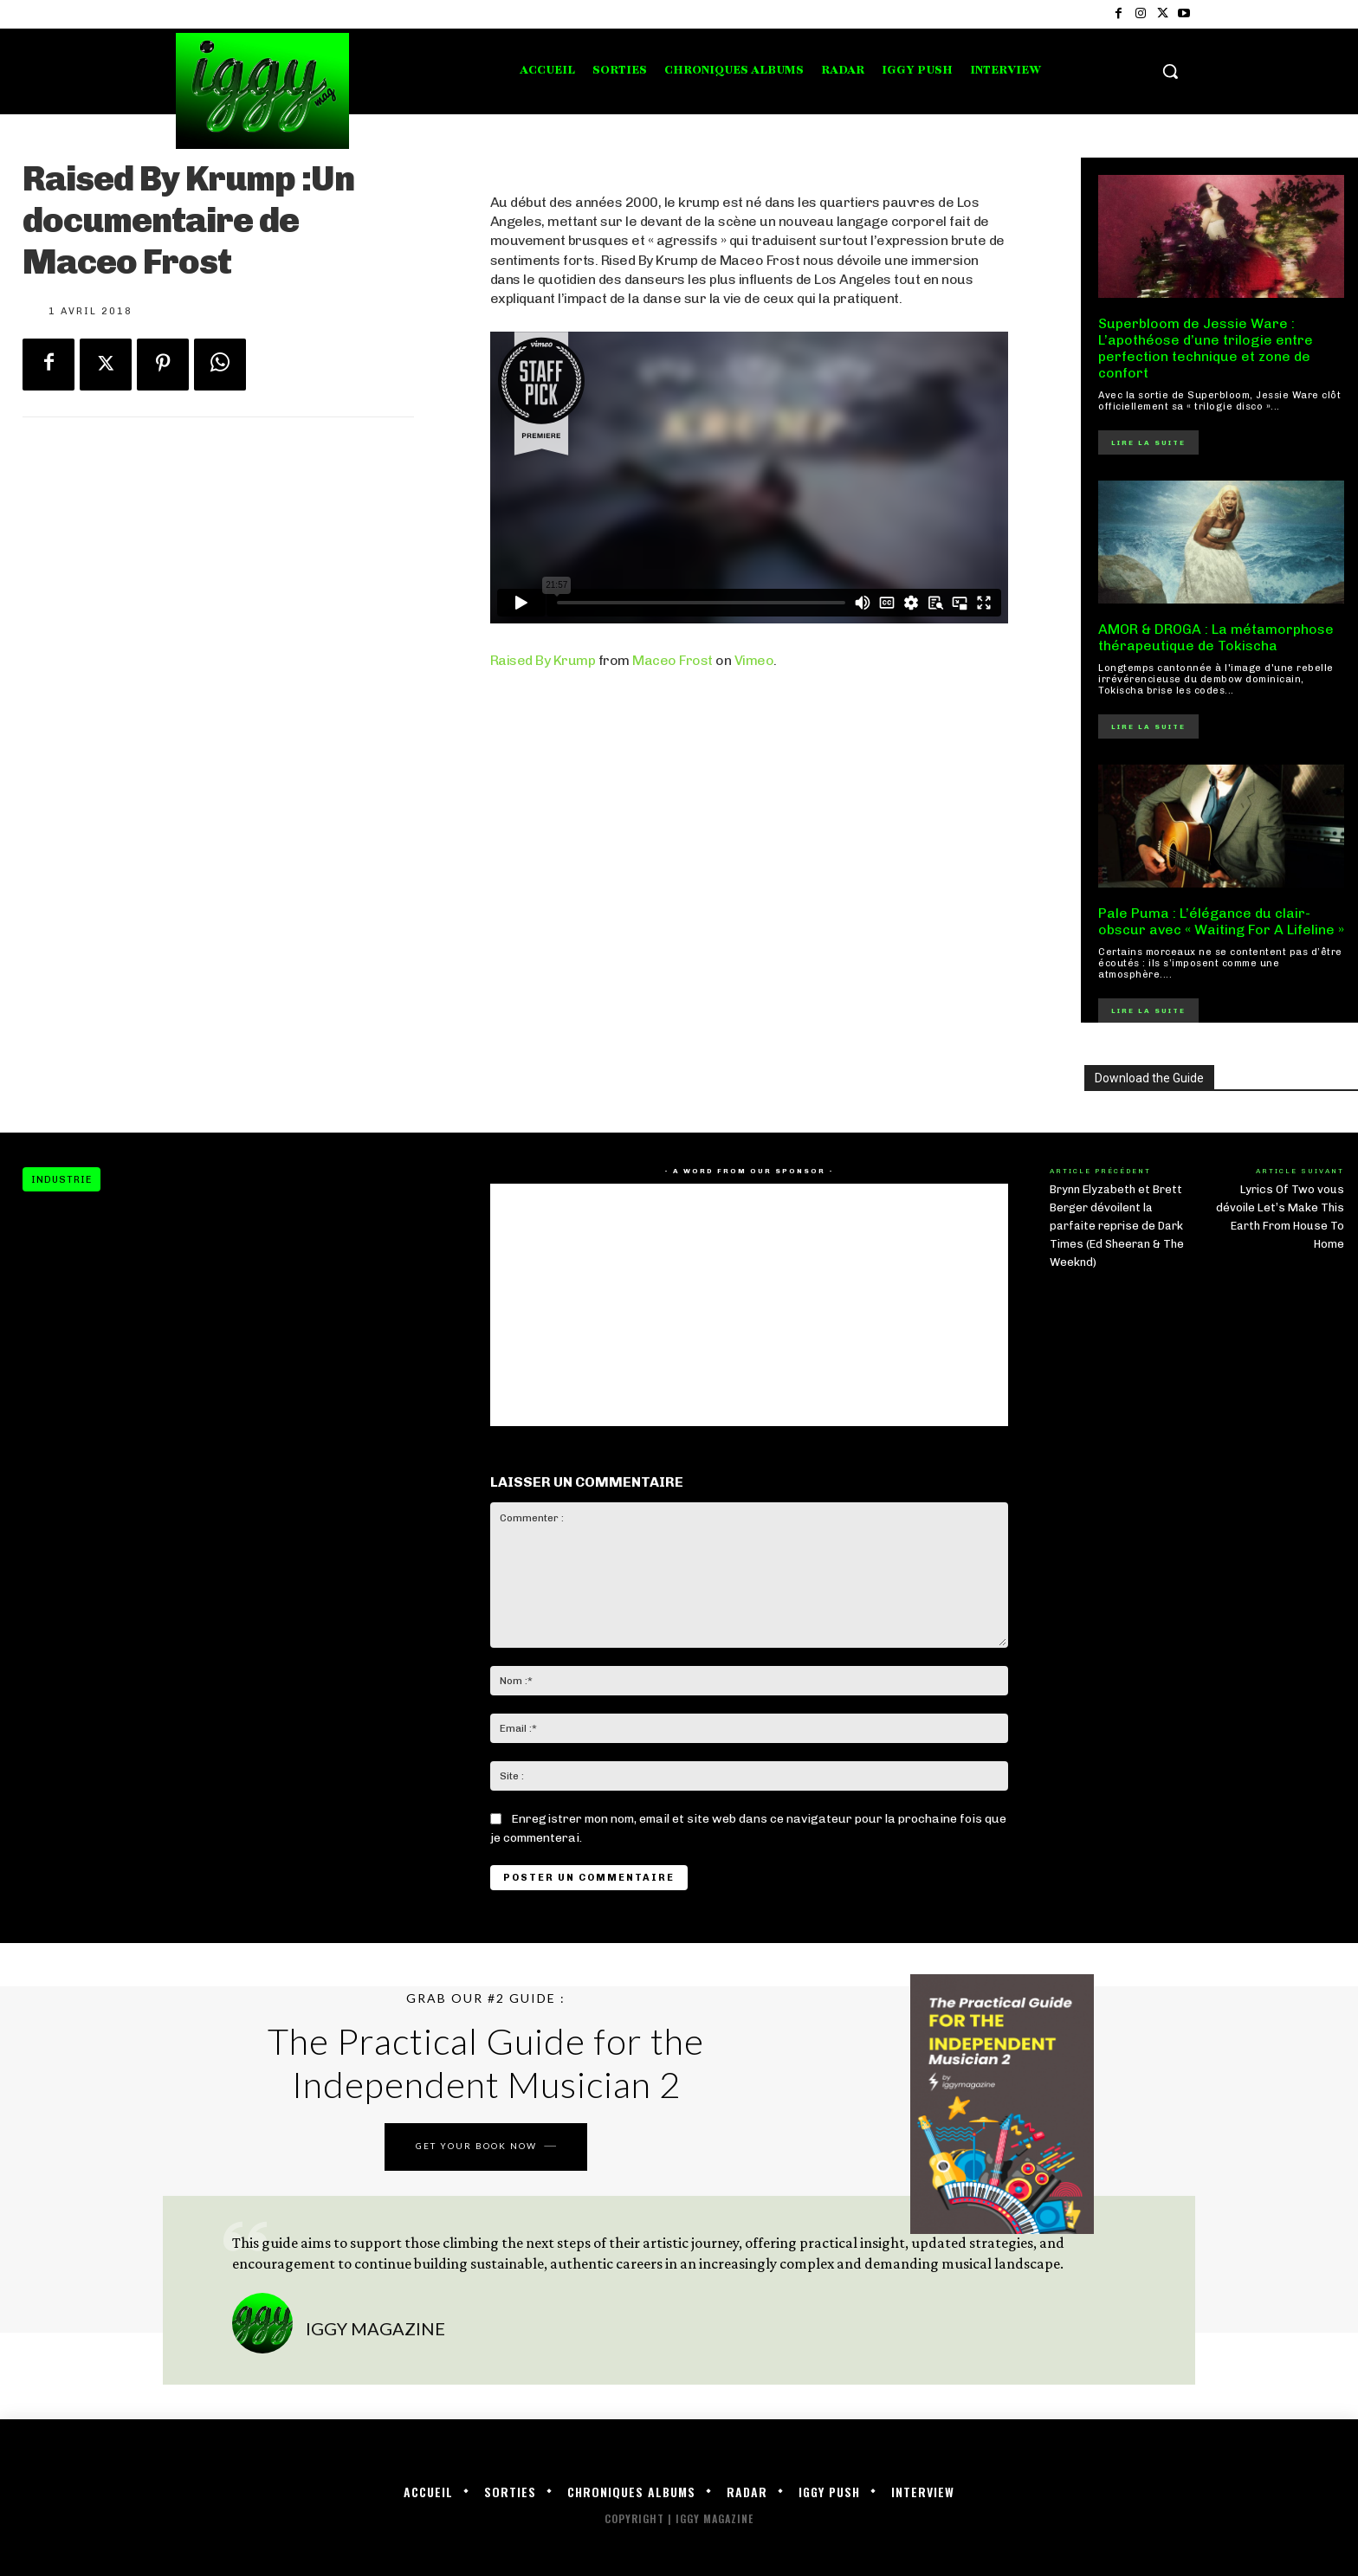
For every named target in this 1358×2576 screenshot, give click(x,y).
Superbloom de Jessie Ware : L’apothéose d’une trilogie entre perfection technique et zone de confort (1205, 348)
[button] (1170, 71)
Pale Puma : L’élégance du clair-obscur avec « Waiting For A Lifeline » (1221, 921)
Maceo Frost (672, 660)
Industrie (61, 1179)
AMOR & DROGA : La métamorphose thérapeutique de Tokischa (1216, 637)
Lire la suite (1148, 442)
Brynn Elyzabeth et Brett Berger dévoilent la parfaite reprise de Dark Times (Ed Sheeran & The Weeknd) (1117, 1226)
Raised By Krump (543, 660)
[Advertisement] (749, 870)
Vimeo (754, 660)
